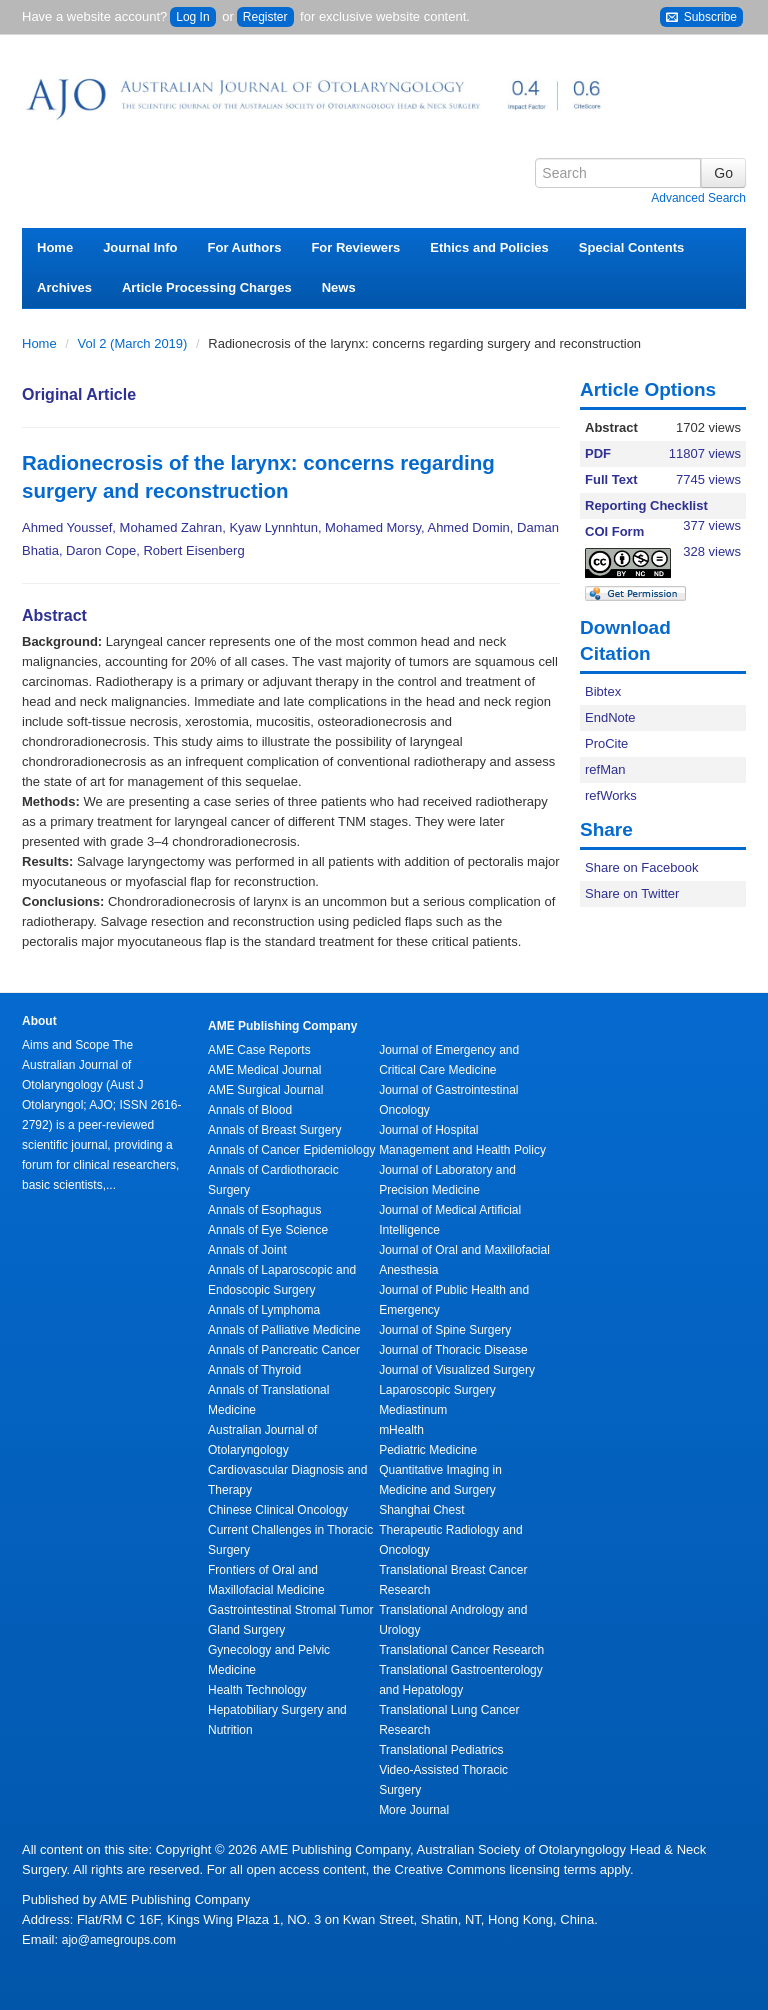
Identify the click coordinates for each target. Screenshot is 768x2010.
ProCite (606, 743)
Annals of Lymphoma (264, 1310)
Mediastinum (413, 1410)
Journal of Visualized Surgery (457, 1370)
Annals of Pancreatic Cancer (284, 1350)
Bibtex (603, 691)
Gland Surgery (246, 1630)
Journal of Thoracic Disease (453, 1350)
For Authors (245, 247)
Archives (64, 287)
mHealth (401, 1430)
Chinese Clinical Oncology (278, 1510)
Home (55, 247)
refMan (605, 769)
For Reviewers (355, 247)
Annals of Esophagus (264, 1210)
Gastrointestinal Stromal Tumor (290, 1610)
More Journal (414, 1810)
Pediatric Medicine (428, 1450)
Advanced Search (698, 198)
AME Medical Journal (264, 1070)
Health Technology (257, 1690)
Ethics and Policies (489, 247)
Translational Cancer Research (461, 1650)
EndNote (610, 717)
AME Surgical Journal (265, 1090)
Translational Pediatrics (441, 1750)
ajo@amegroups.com (119, 1940)
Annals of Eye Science (268, 1230)
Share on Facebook (641, 867)
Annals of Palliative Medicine (284, 1330)
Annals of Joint (247, 1250)
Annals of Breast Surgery (274, 1130)
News (339, 287)
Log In (192, 17)
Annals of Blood (250, 1110)
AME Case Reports (259, 1050)
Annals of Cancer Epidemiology (291, 1150)
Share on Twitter (632, 893)
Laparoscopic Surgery (437, 1390)
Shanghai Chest (421, 1510)
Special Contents (631, 247)
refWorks (611, 795)
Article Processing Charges (207, 287)
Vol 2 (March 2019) (134, 343)
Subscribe (701, 17)
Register (265, 17)
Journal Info (140, 247)
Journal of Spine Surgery (445, 1330)
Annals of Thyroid (254, 1370)
